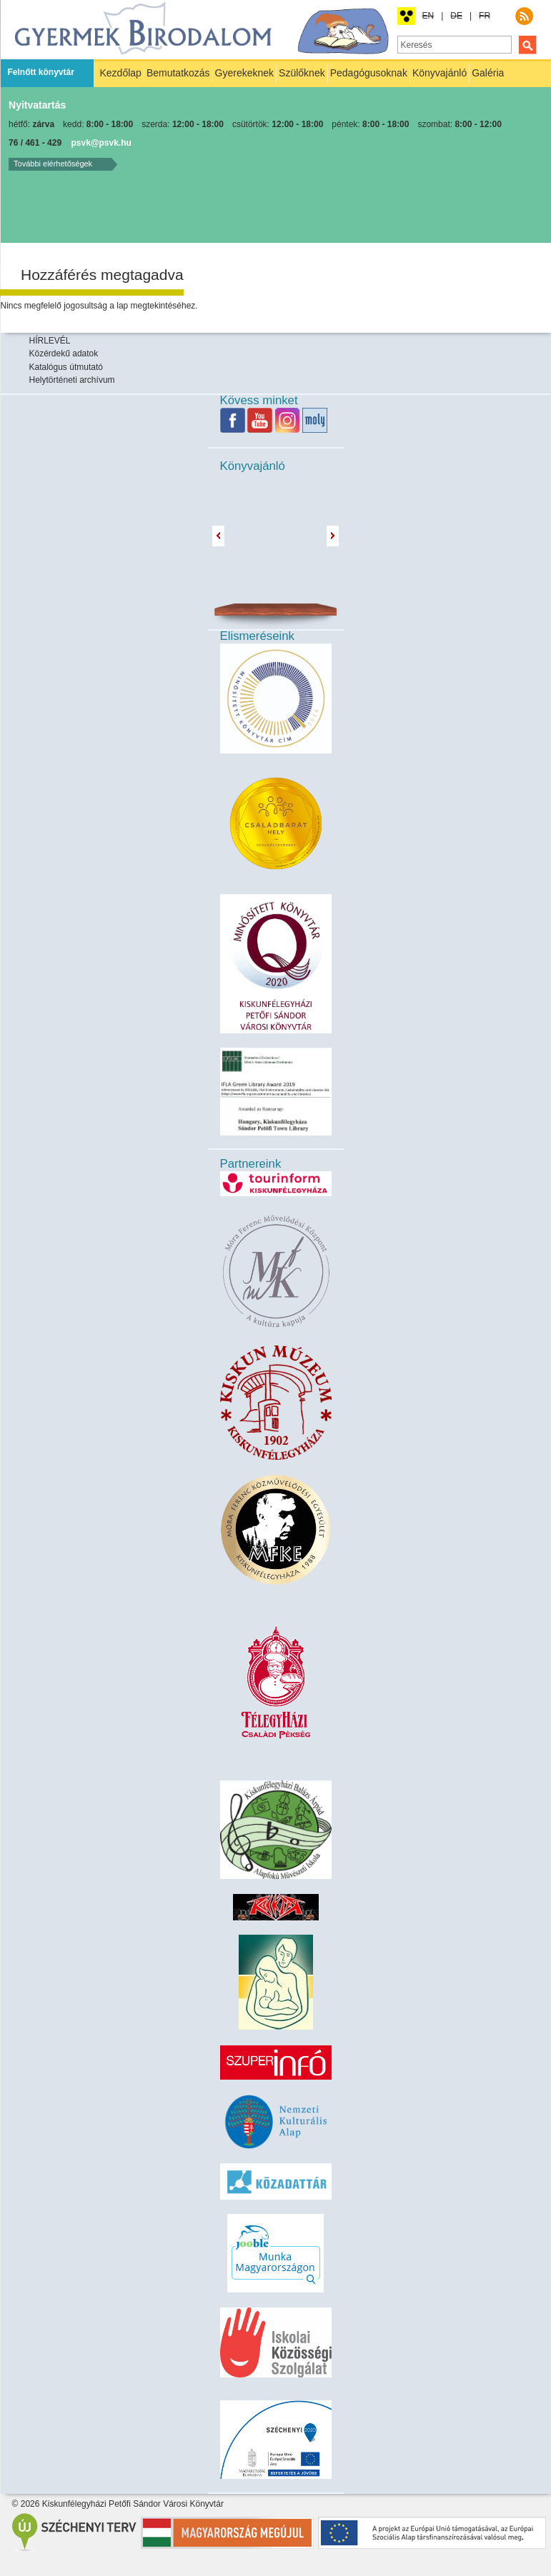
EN (428, 16)
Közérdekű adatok (64, 354)
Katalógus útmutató (66, 367)
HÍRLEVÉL (50, 341)
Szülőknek (302, 73)
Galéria (488, 73)
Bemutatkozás (178, 73)
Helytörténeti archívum (72, 380)
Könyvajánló (439, 73)
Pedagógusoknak (368, 73)
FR (484, 16)
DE (456, 16)
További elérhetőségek (53, 163)
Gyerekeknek (244, 73)
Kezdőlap (121, 73)
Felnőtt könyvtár (41, 72)
